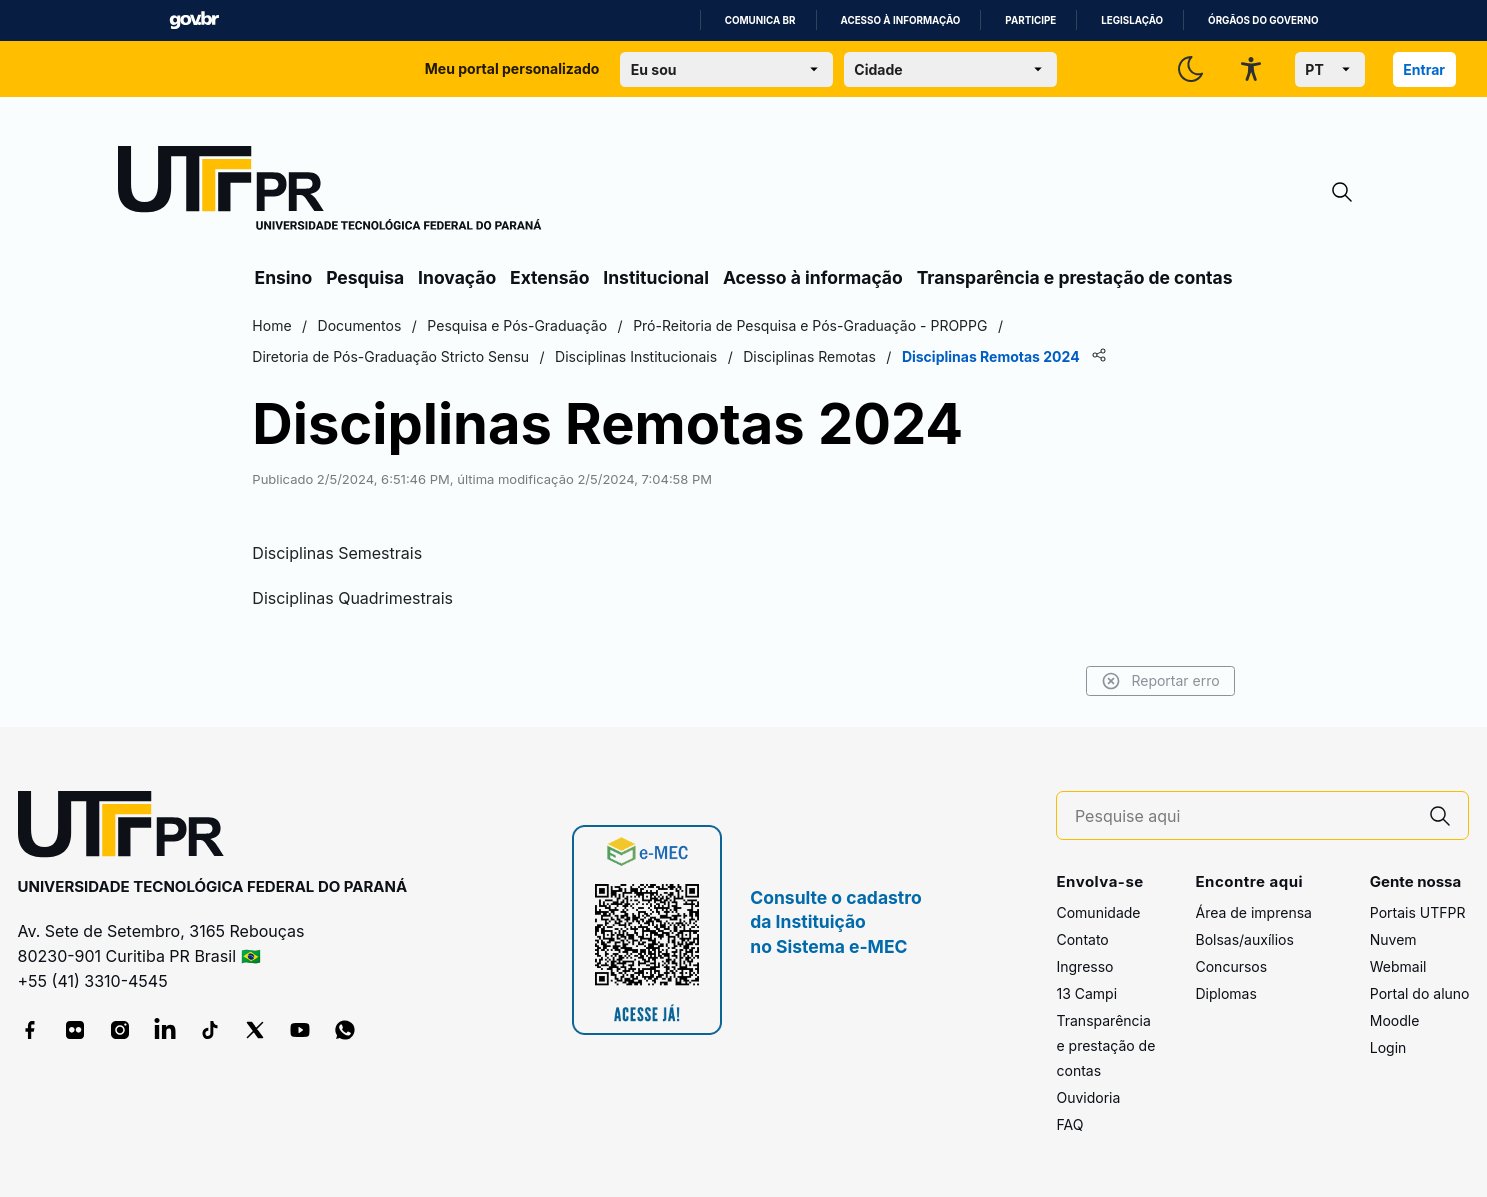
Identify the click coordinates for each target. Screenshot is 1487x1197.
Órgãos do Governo (1263, 20)
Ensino (284, 277)
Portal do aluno (1420, 993)
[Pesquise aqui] (1244, 816)
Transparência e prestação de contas (1075, 277)
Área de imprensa (1253, 912)
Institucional (656, 277)
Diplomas (1225, 993)
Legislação (1132, 20)
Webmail (1398, 966)
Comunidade (1098, 912)
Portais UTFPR (1418, 912)
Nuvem (1393, 939)
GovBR (194, 20)
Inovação (457, 277)
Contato (1082, 939)
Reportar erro (1156, 681)
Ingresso (1084, 966)
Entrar (1424, 69)
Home (276, 325)
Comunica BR (760, 20)
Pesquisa (365, 277)
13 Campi (1086, 993)
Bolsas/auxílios (1244, 939)
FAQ (1069, 1124)
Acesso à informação (901, 20)
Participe (1030, 20)
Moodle (1395, 1020)
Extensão (549, 277)
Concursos (1231, 966)
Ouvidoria (1088, 1097)
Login (1388, 1047)
